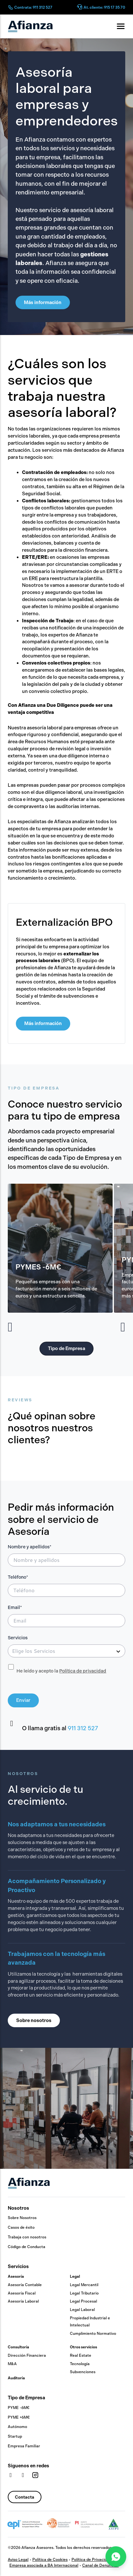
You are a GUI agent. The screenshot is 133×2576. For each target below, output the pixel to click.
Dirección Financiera (27, 2355)
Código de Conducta (26, 2247)
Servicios (18, 1638)
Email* (15, 1607)
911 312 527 (83, 1728)
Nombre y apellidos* (29, 1547)
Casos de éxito (21, 2227)
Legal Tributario (84, 2293)
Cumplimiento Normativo (93, 2333)
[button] (10, 1327)
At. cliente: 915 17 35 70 (104, 7)
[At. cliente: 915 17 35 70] (79, 7)
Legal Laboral (82, 2309)
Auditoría (16, 2378)
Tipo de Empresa (26, 2398)
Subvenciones (82, 2372)
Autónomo (17, 2426)
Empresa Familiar (24, 2446)
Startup (15, 2436)
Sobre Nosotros (22, 2218)
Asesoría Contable (25, 2285)
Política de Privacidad (91, 2559)
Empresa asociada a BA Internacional (43, 2565)
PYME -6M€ (18, 2407)
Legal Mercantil (84, 2285)
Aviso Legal (18, 2559)
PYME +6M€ (19, 2417)
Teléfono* (18, 1577)
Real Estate (80, 2355)
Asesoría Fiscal (22, 2293)
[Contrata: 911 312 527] (10, 7)
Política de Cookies (50, 2559)
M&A (12, 2364)
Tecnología (80, 2364)
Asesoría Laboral (23, 2301)
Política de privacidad (82, 1671)
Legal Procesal (83, 2301)
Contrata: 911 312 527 (33, 7)
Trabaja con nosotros (27, 2237)
